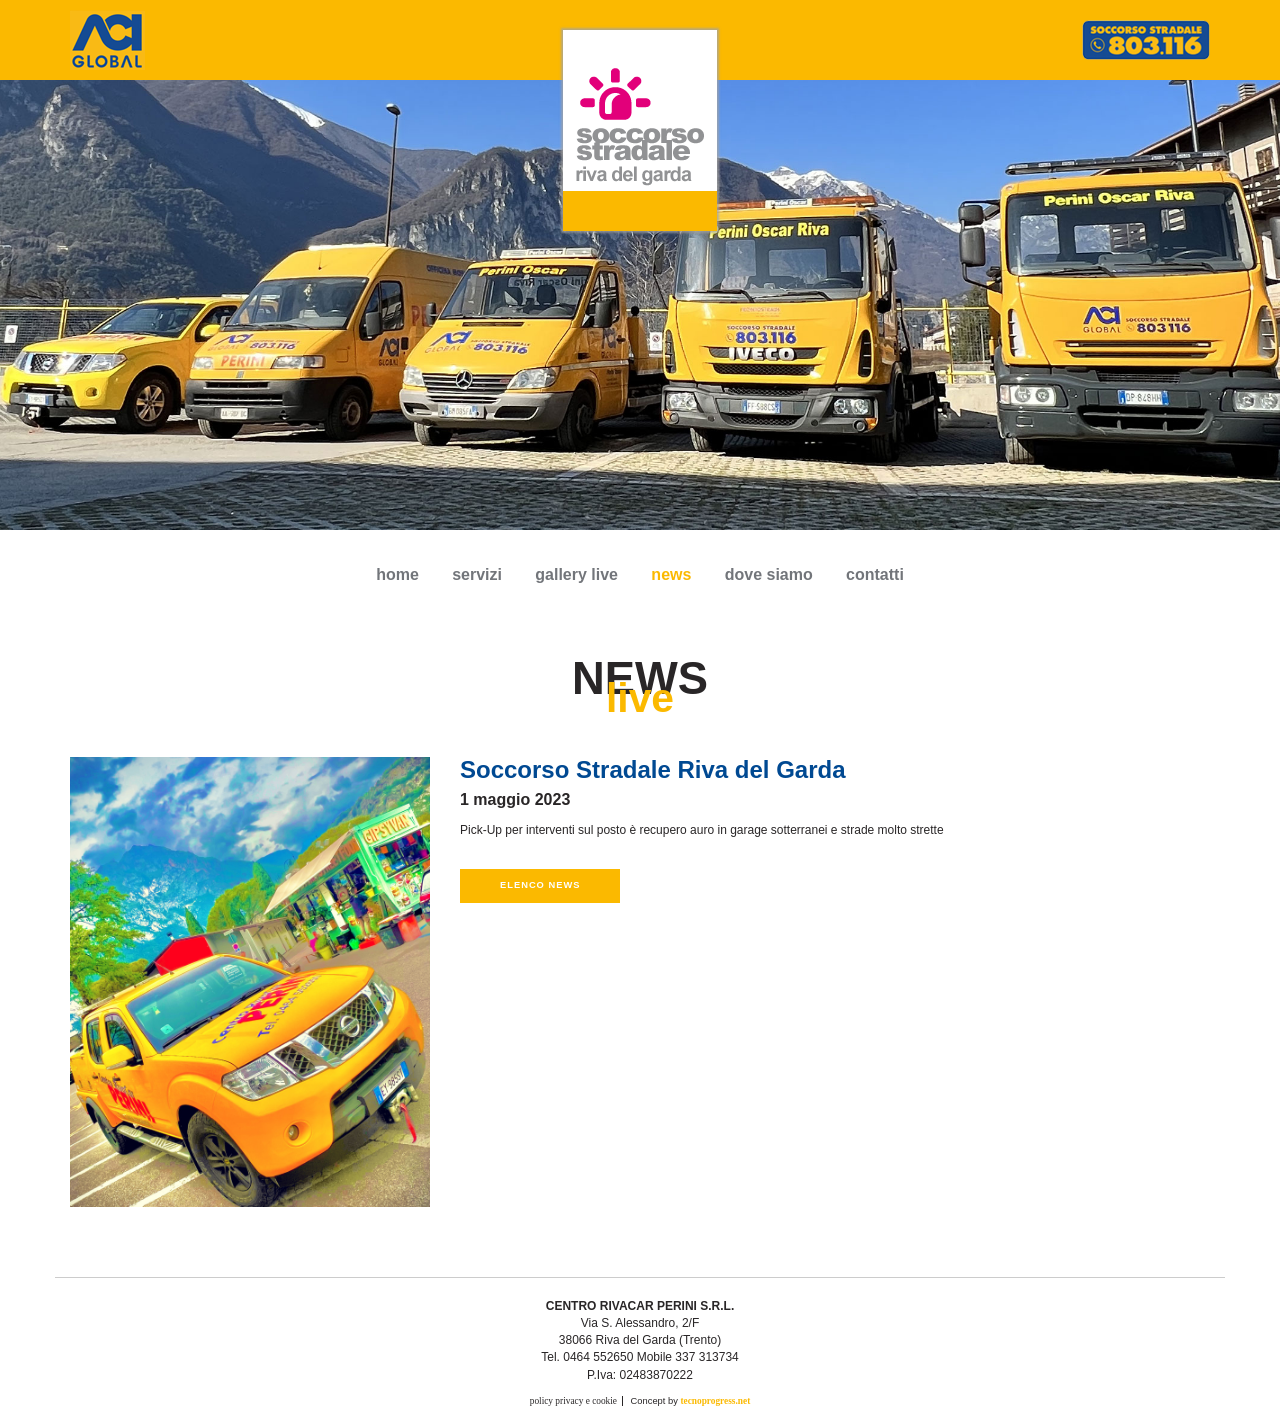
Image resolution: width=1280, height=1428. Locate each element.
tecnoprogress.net (715, 1401)
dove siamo (769, 574)
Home (397, 574)
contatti (875, 574)
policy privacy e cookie (573, 1401)
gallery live (576, 574)
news (671, 574)
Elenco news (540, 885)
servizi (477, 574)
